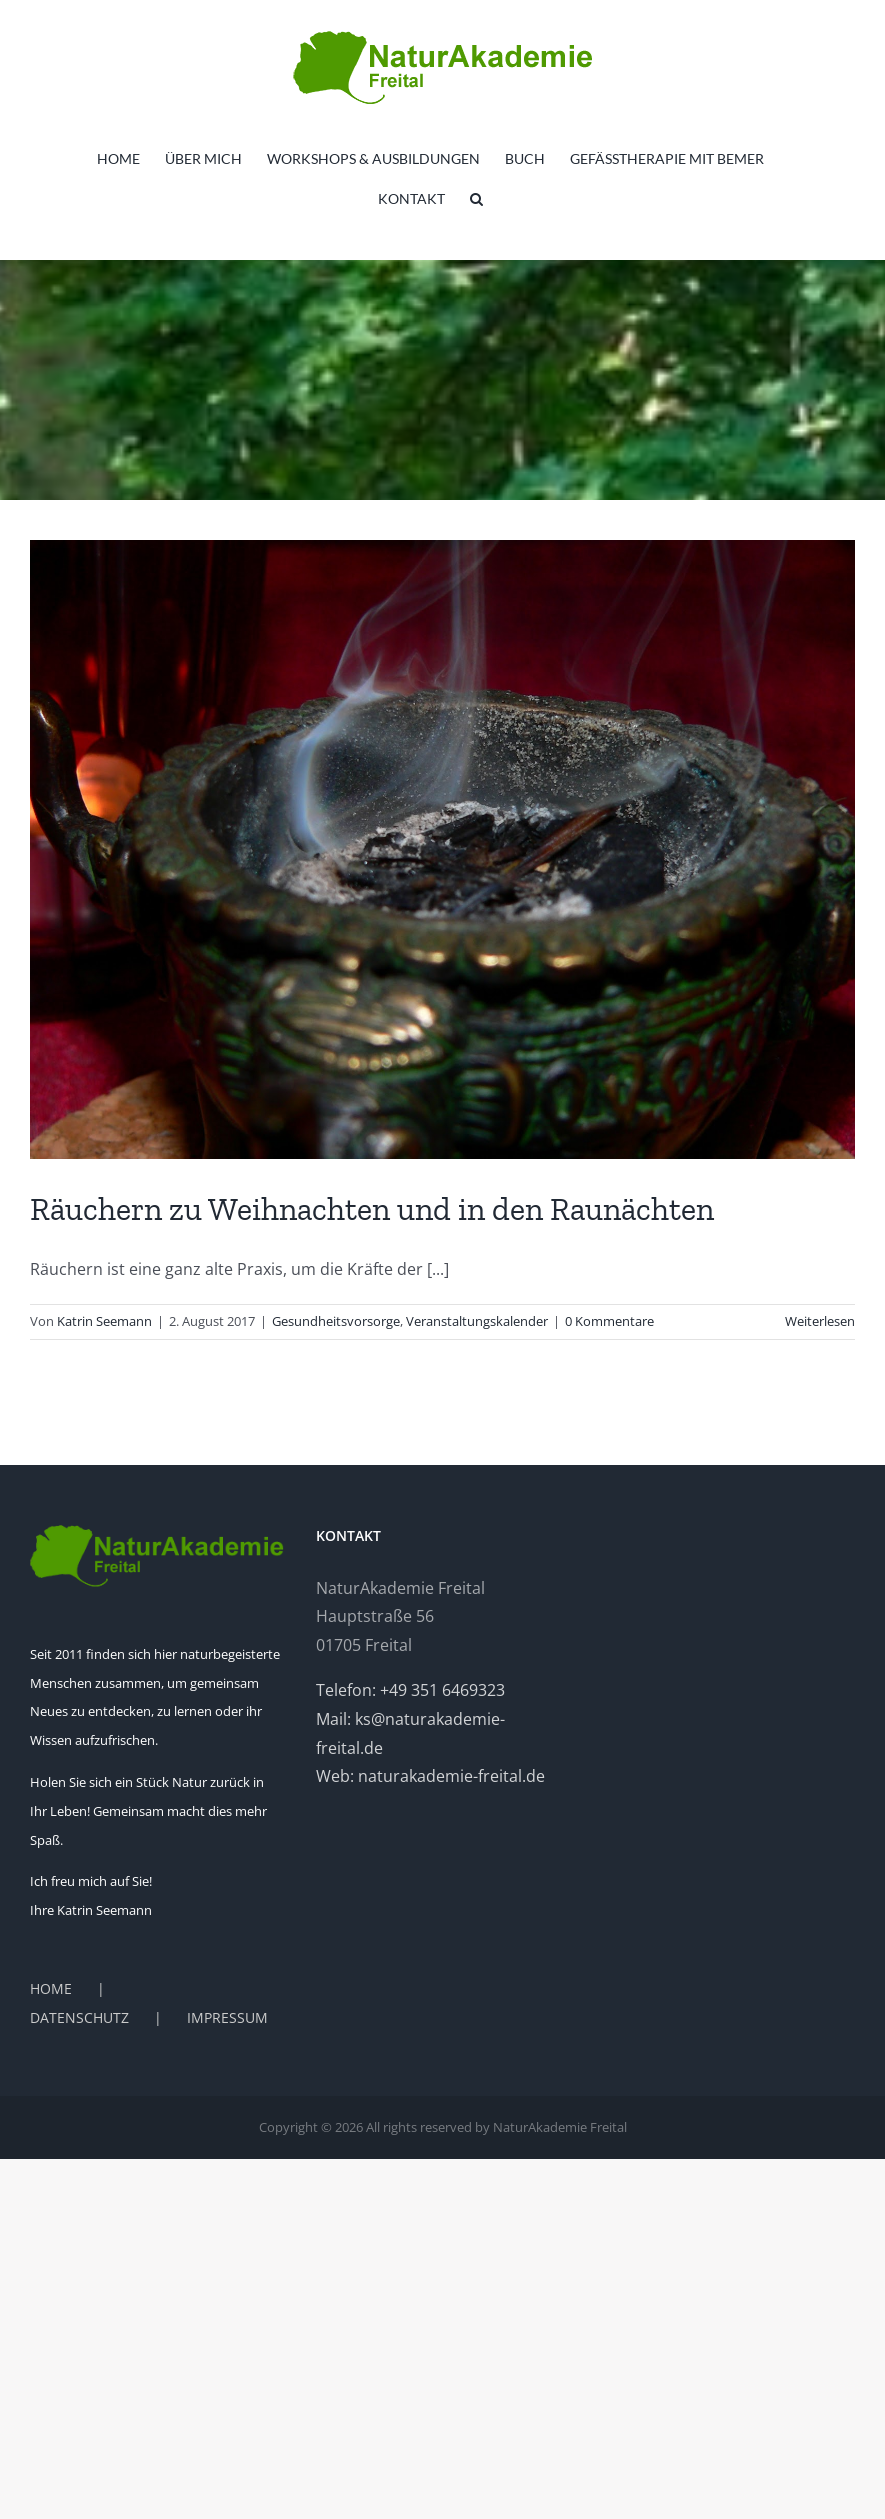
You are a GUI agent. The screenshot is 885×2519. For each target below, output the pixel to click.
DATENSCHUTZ (79, 2017)
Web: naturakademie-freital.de (430, 1776)
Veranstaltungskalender (477, 1321)
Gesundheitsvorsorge (336, 1321)
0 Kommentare (609, 1321)
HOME (51, 1988)
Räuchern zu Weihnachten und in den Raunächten (372, 1209)
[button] (476, 199)
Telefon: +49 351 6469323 (410, 1690)
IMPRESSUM (227, 2017)
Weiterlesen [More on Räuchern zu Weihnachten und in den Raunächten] (820, 1321)
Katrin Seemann (104, 1321)
